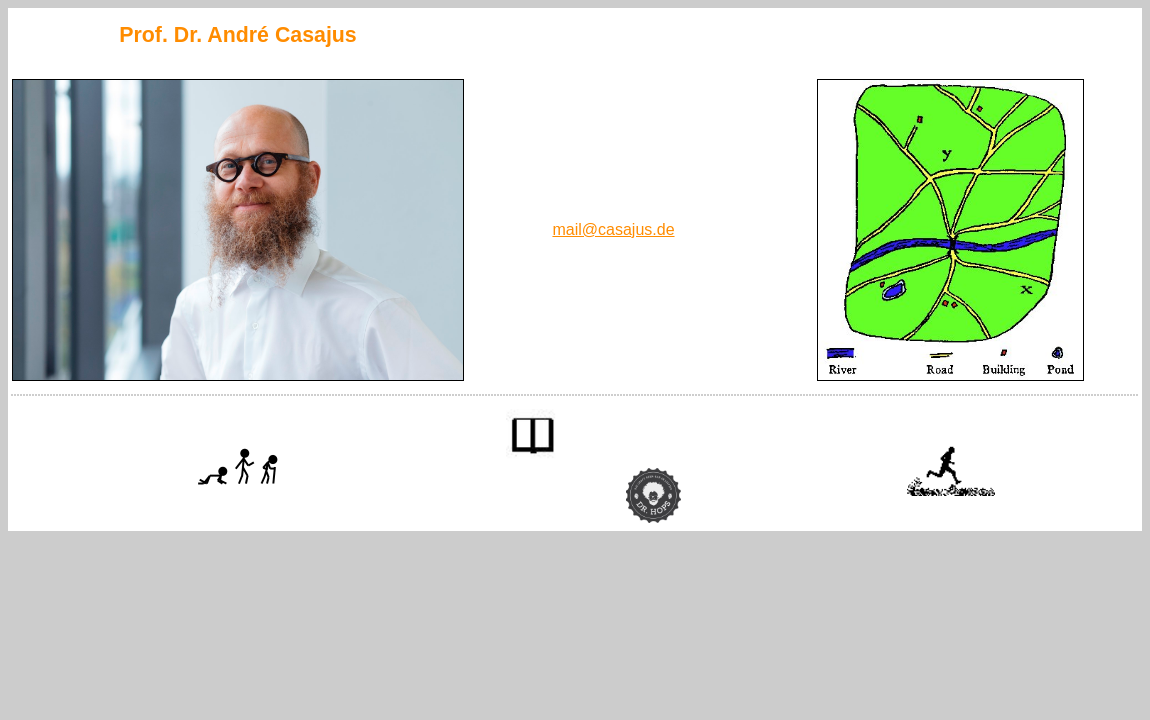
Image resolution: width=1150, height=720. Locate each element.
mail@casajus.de (613, 229)
